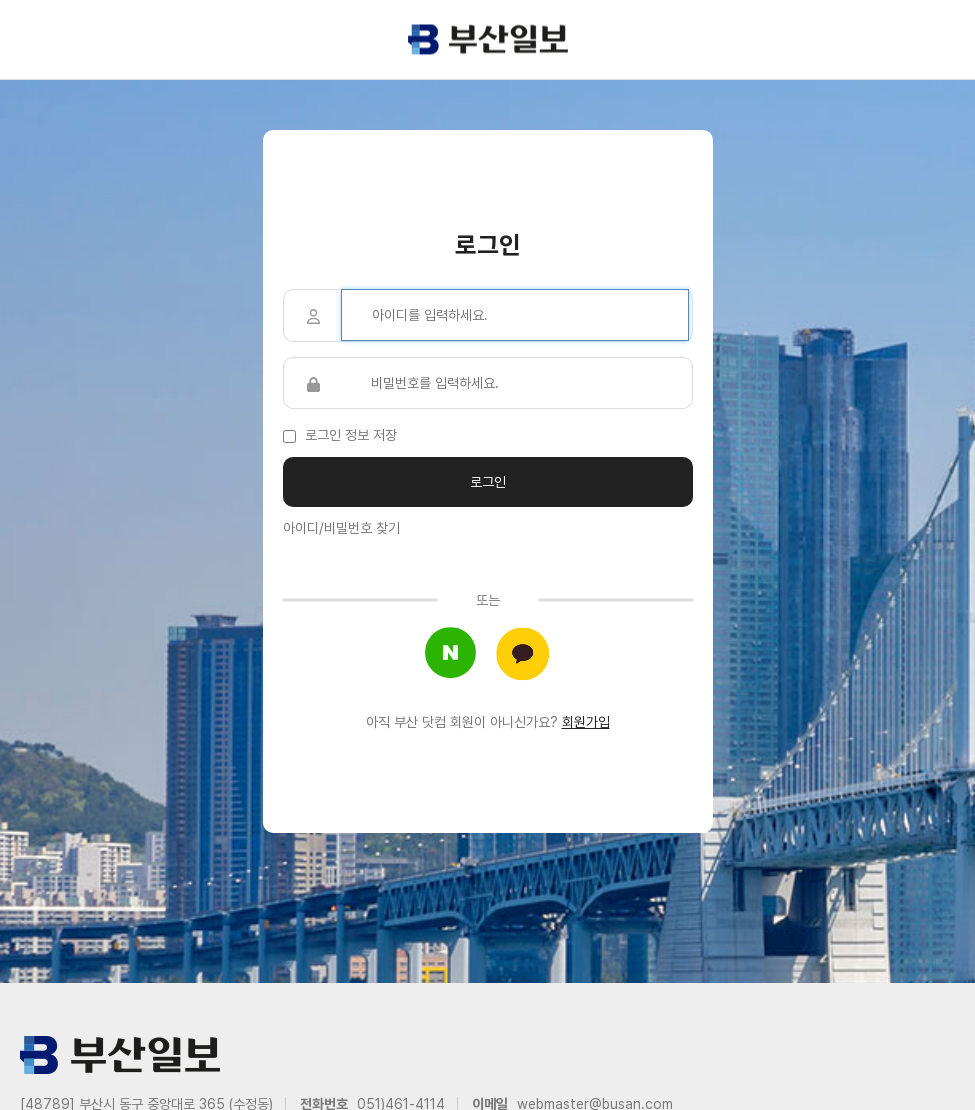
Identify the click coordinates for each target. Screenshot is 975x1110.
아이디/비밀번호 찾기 (341, 528)
